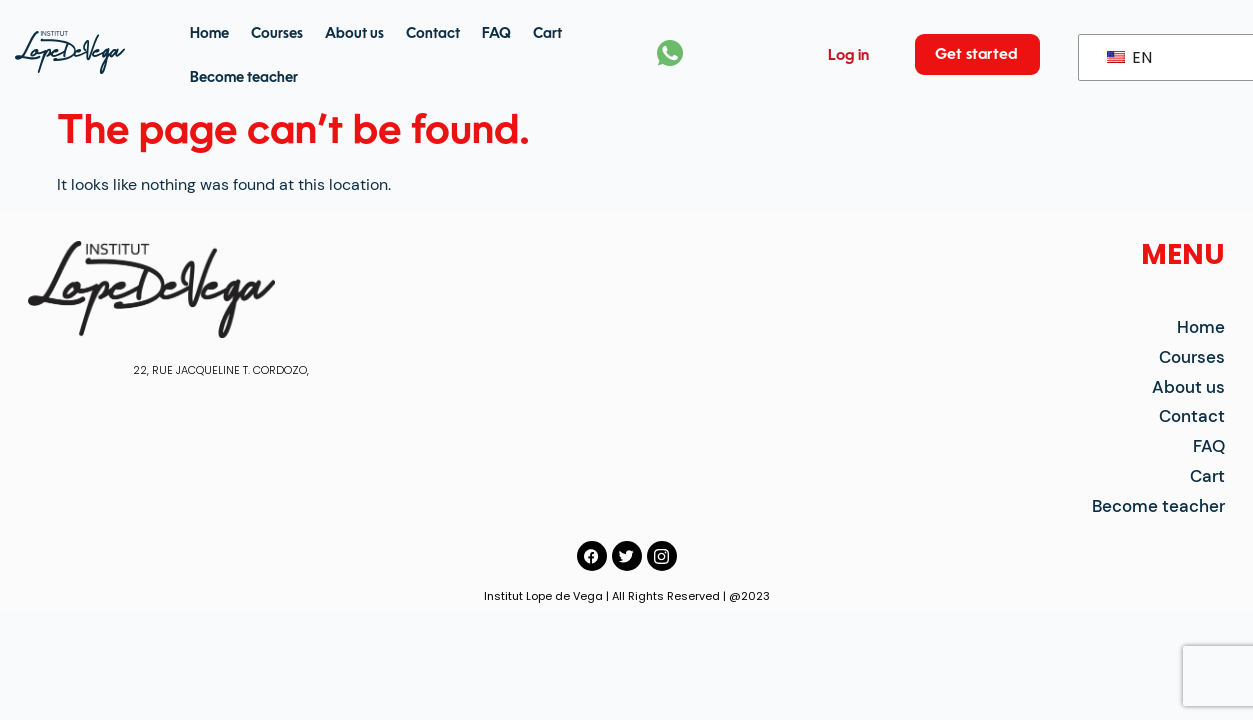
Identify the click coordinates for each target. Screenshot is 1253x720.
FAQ (496, 34)
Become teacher (244, 78)
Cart (547, 34)
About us (354, 34)
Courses (277, 34)
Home (209, 34)
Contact (433, 34)
